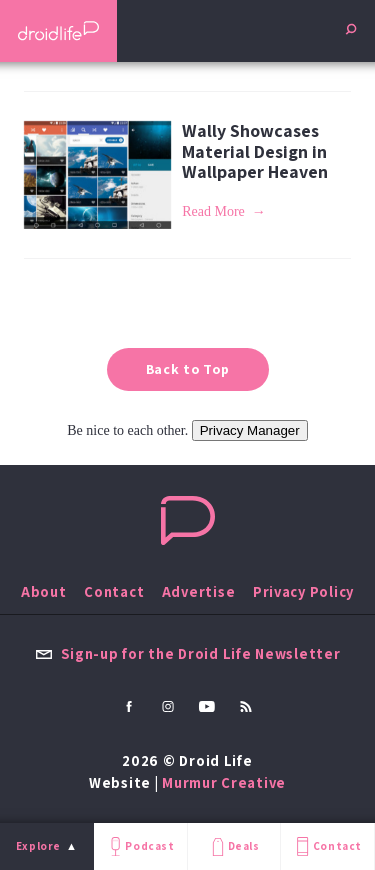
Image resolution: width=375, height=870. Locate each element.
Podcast (140, 846)
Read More (213, 211)
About (44, 591)
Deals (233, 846)
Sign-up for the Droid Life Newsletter (188, 653)
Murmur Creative (224, 782)
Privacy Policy (303, 591)
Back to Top (188, 369)
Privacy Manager (250, 430)
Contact (327, 846)
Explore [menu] (38, 846)
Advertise (199, 591)
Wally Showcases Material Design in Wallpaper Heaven (255, 151)
